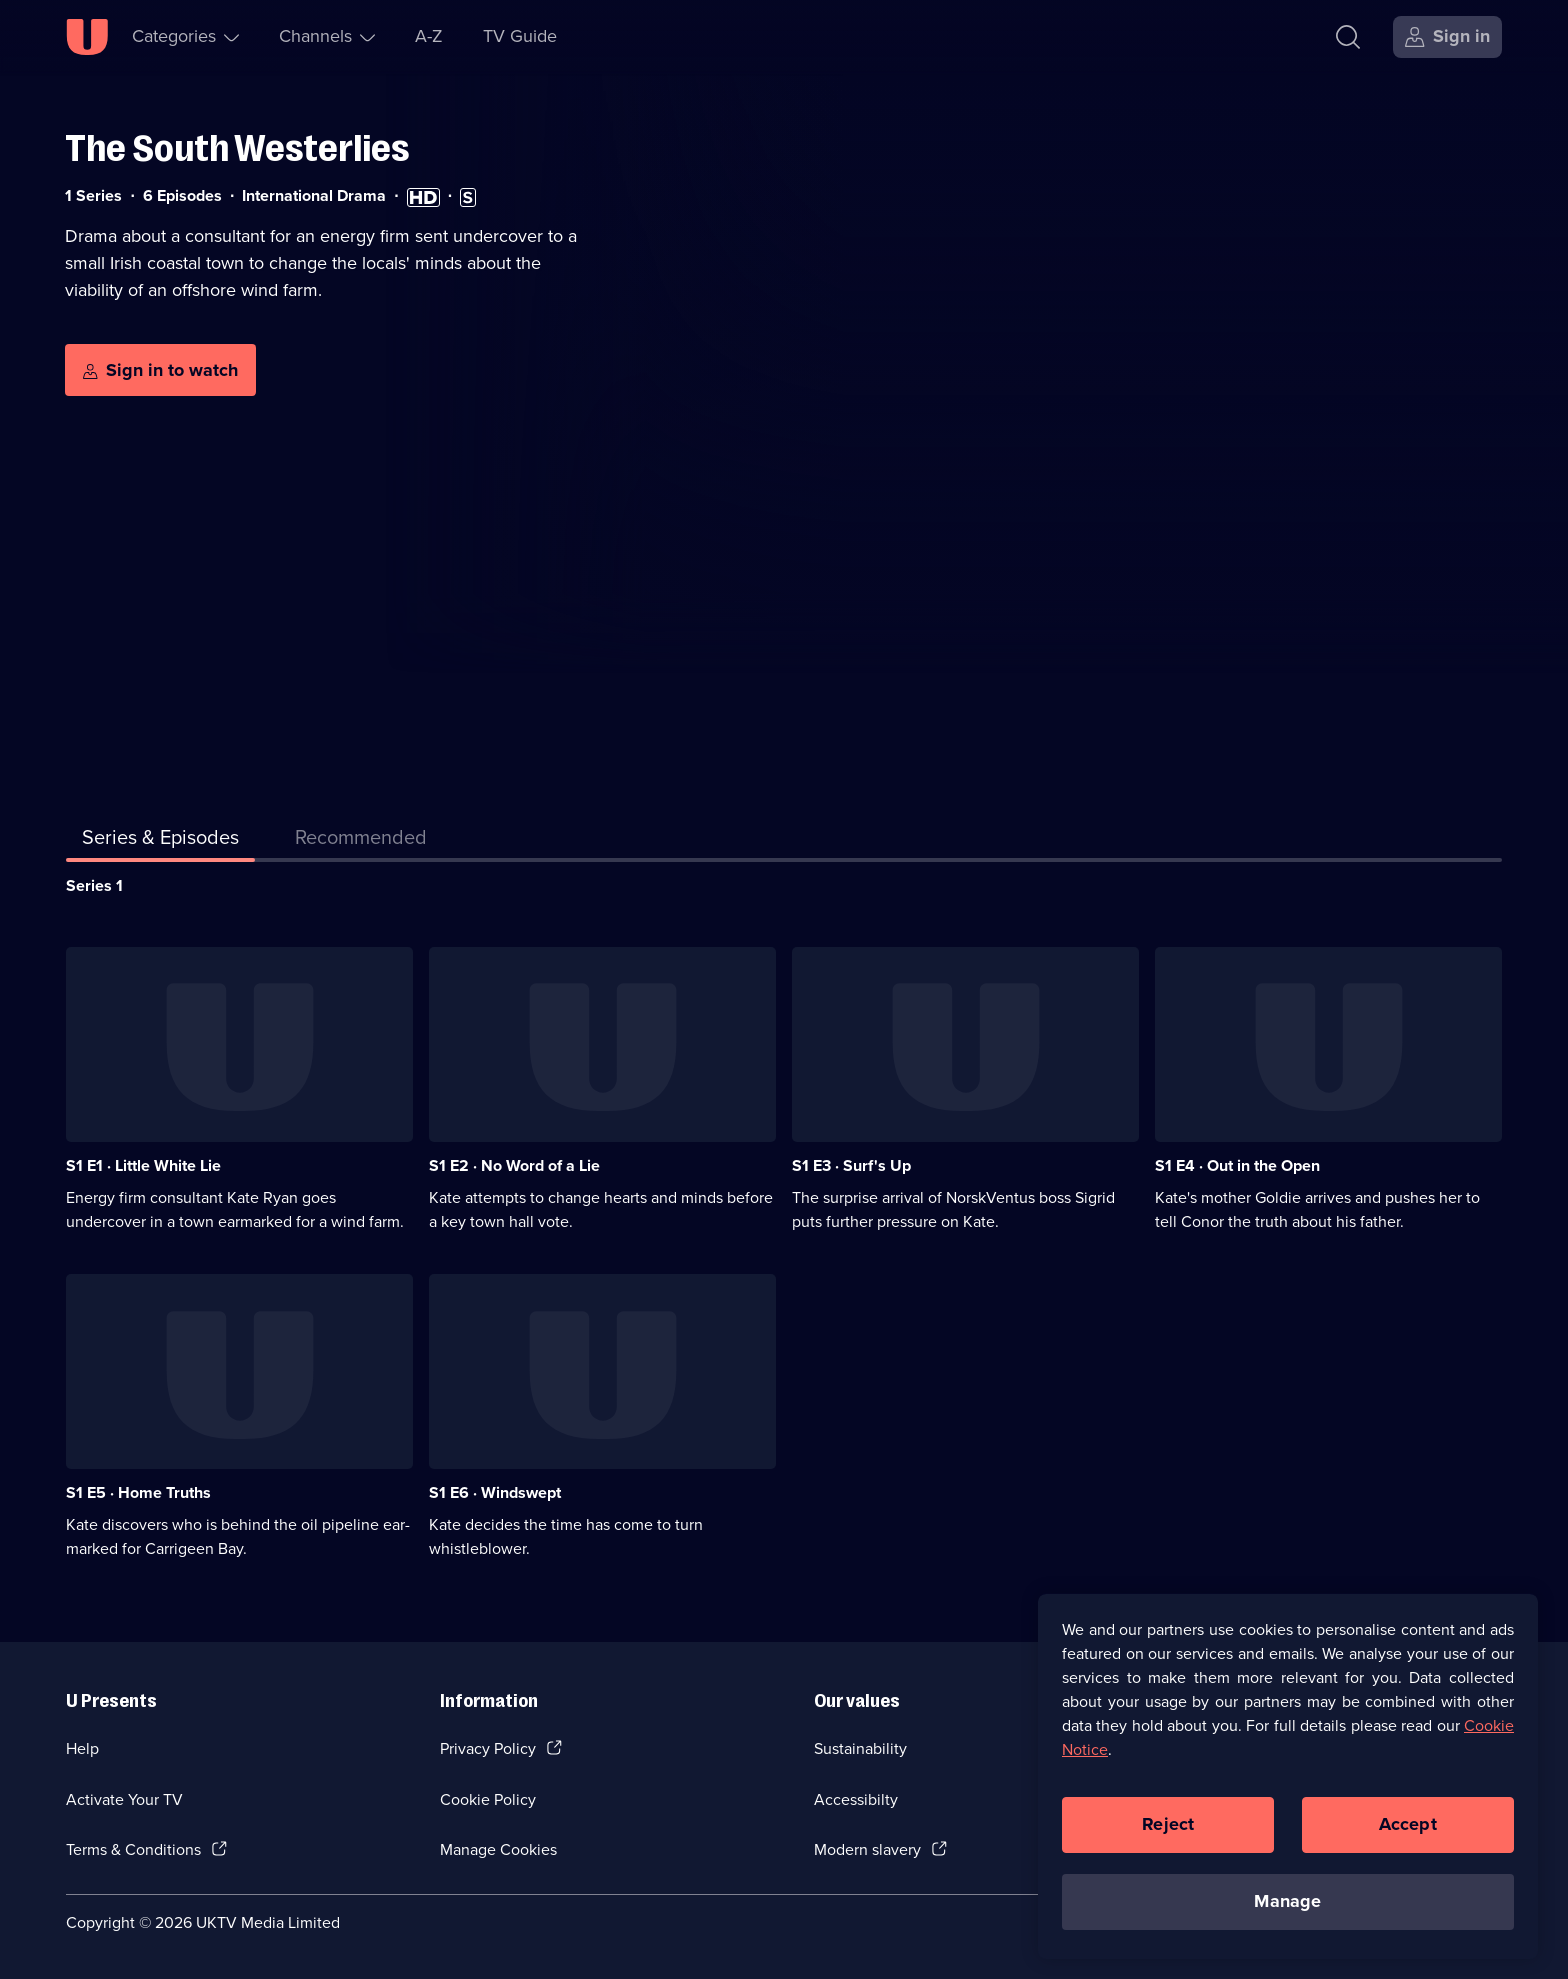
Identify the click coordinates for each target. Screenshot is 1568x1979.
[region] (1288, 1783)
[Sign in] (1447, 37)
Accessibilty (856, 1799)
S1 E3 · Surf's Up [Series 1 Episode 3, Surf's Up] (851, 1165)
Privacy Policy (488, 1748)
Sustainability (860, 1748)
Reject (1168, 1831)
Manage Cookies (498, 1849)
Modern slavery (867, 1849)
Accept (1408, 1831)
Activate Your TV (124, 1799)
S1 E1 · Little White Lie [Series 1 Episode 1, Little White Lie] (143, 1165)
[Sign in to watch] (160, 370)
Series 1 (94, 885)
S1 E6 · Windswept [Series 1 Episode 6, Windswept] (495, 1492)
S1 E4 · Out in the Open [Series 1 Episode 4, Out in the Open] (1237, 1165)
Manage (1287, 1908)
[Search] (1352, 37)
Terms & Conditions (133, 1849)
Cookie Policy (488, 1799)
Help (82, 1748)
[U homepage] (87, 37)
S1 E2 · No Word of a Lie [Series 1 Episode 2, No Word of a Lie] (514, 1165)
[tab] (361, 841)
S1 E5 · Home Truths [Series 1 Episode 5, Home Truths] (138, 1492)
